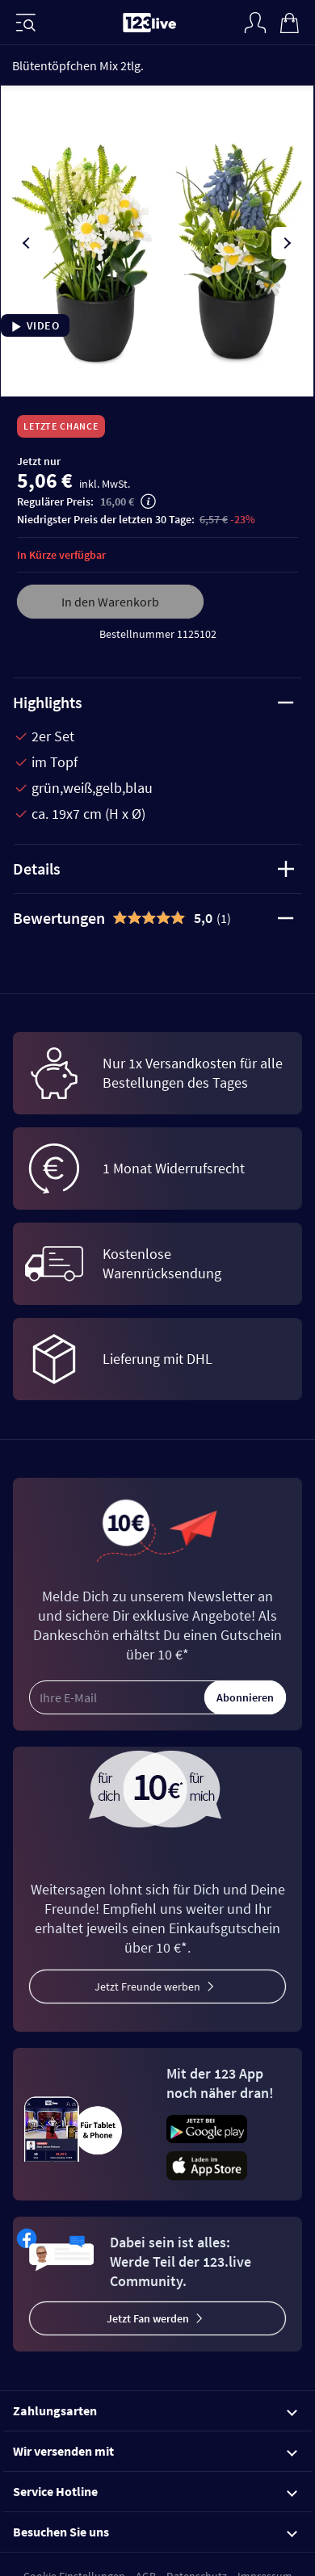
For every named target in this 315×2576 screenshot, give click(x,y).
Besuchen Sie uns (155, 2532)
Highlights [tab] (153, 702)
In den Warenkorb (110, 602)
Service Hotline (155, 2491)
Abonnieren (245, 1697)
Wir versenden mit (155, 2451)
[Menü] (26, 23)
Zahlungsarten (155, 2410)
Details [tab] (153, 868)
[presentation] (27, 243)
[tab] (157, 918)
